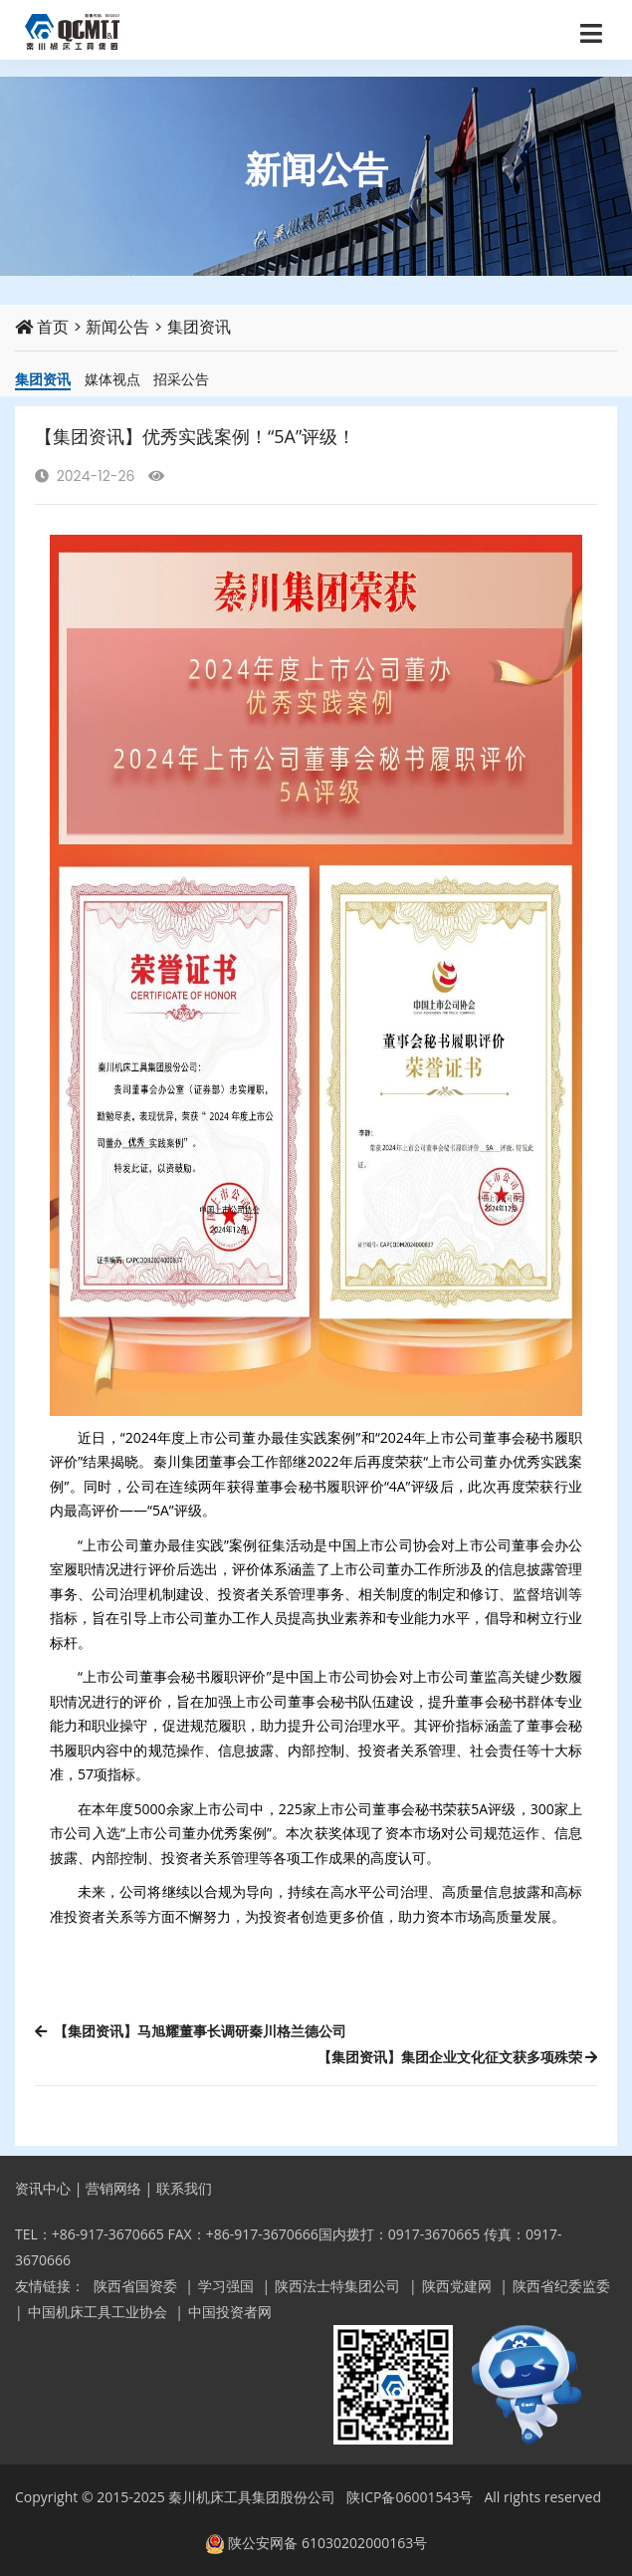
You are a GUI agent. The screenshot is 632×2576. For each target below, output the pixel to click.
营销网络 (113, 2188)
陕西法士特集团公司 (337, 2285)
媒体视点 (112, 378)
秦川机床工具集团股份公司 (251, 2496)
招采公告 (181, 378)
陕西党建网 (457, 2285)
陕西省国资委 (135, 2285)
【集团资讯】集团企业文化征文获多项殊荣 (457, 2056)
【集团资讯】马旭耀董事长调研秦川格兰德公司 (190, 2030)
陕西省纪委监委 (561, 2285)
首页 (42, 327)
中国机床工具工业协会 (97, 2311)
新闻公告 (117, 327)
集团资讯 (199, 327)
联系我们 (184, 2188)
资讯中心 (43, 2188)
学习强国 (226, 2285)
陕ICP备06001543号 (409, 2496)
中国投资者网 (230, 2311)
